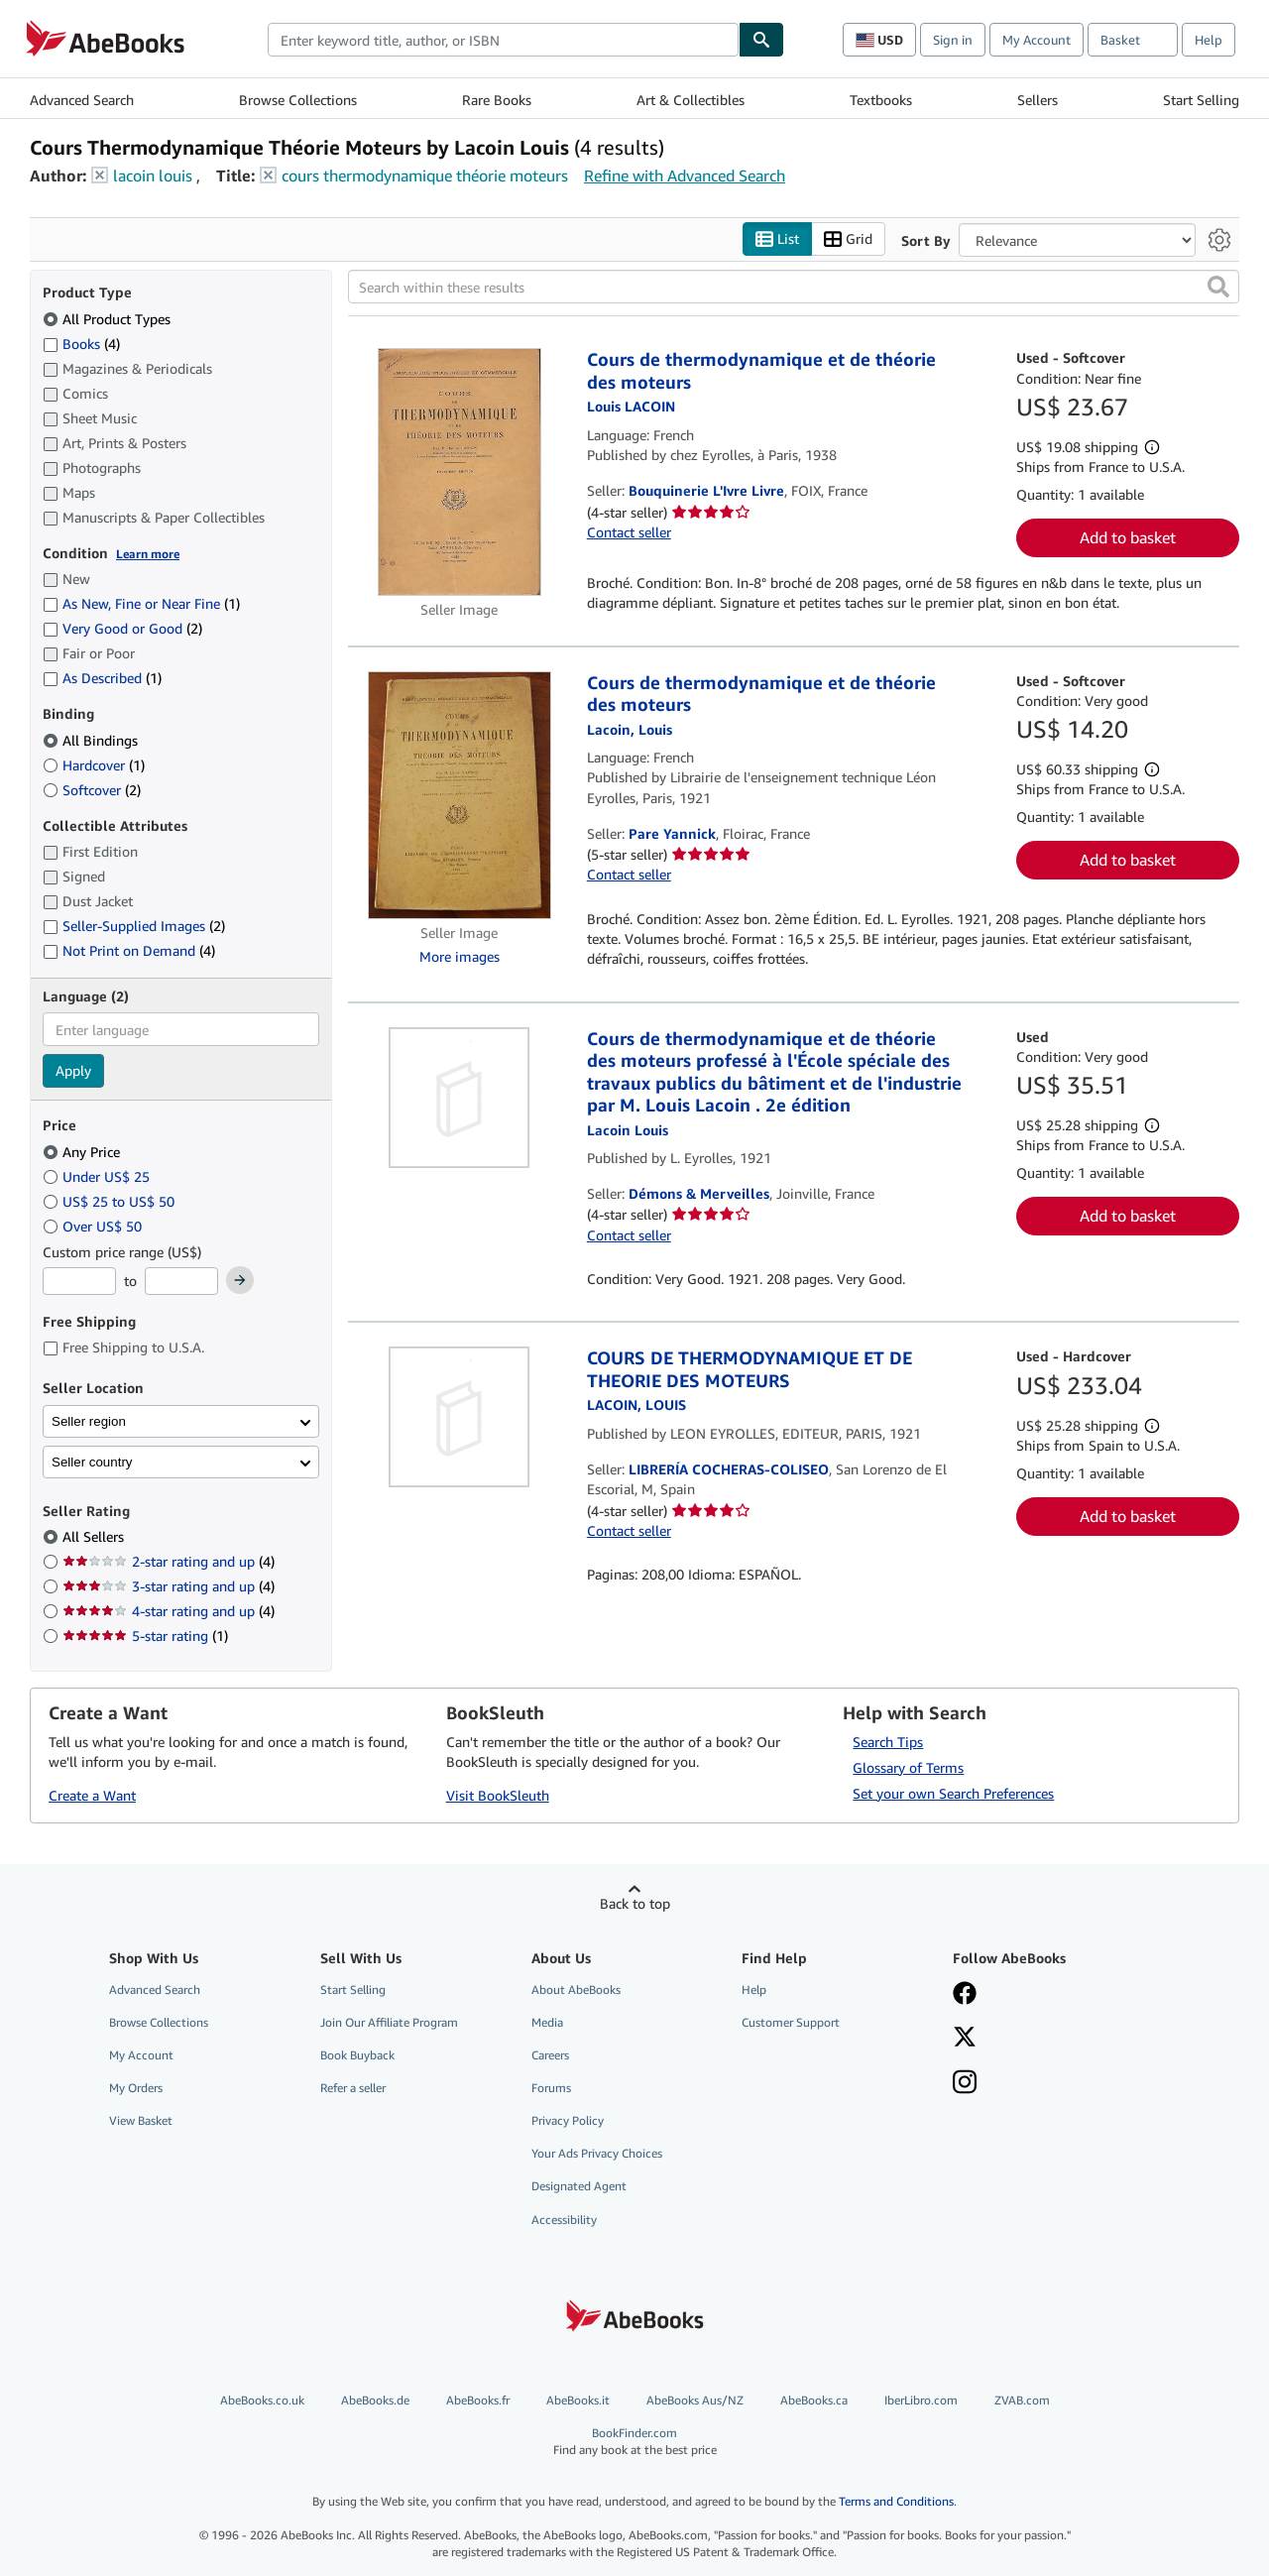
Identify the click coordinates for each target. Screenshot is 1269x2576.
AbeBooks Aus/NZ (695, 2400)
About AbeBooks (576, 1989)
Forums (551, 2087)
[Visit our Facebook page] (965, 1995)
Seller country (92, 1462)
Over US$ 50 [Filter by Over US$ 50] (94, 1226)
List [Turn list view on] (777, 239)
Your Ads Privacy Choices (596, 2153)
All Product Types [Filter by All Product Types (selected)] (108, 318)
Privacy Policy (567, 2120)
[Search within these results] (793, 286)
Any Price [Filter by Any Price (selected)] (83, 1151)
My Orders (136, 2087)
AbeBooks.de (375, 2400)
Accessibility (564, 2219)
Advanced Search (82, 99)
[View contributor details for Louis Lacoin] (631, 406)
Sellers (1037, 99)
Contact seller (629, 532)
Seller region (89, 1421)
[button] (1218, 286)
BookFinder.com (635, 2441)
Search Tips (888, 1741)
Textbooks (881, 99)
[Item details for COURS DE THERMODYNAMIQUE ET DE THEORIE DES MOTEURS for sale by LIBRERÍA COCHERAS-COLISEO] (459, 1417)
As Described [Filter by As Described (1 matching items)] (102, 677)
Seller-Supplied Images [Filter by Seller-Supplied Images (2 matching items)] (134, 925)
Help (1208, 40)
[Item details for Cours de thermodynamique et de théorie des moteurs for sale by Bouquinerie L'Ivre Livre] (459, 472)
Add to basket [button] (1128, 537)
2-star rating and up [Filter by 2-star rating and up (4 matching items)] (168, 1561)
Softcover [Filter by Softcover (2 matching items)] (92, 789)
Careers (550, 2055)
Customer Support (791, 2022)
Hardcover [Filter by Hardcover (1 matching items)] (94, 765)
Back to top (635, 1903)
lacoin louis (152, 175)
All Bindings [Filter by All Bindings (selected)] (92, 740)
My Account (1036, 40)
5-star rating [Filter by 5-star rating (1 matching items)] (145, 1635)
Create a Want (92, 1795)
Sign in (953, 40)
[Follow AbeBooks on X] (965, 2038)
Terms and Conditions (896, 2501)
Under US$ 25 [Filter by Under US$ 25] (98, 1176)
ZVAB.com (1022, 2400)
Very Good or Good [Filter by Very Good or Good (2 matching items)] (122, 628)
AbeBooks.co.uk (262, 2400)
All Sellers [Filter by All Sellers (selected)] (95, 1536)
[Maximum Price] (181, 1281)
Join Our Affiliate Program (389, 2022)
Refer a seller (353, 2087)
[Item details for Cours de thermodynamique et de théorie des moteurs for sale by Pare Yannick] (459, 795)
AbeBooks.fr (478, 2400)
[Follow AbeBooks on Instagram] (965, 2084)
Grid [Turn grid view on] (848, 239)
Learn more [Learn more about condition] (147, 553)
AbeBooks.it (578, 2400)
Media (547, 2022)
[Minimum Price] (79, 1281)
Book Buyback (357, 2055)
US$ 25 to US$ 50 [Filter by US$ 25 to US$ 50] (110, 1201)
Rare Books (496, 99)
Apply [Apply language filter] (73, 1070)
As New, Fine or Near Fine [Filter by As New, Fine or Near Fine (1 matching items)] (141, 603)
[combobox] (503, 40)
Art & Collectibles (690, 99)
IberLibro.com (921, 2400)
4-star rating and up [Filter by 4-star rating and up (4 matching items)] (168, 1610)
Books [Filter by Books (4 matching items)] (81, 343)
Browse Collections (298, 99)
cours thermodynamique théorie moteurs (425, 175)
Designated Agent (579, 2185)
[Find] (761, 40)
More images (459, 956)
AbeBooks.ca (814, 2400)
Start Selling (1201, 99)
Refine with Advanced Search (684, 175)
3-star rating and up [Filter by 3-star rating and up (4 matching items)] (168, 1586)
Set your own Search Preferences (953, 1793)
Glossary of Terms (908, 1767)
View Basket (141, 2120)
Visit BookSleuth (497, 1795)
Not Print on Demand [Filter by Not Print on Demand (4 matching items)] (129, 950)
